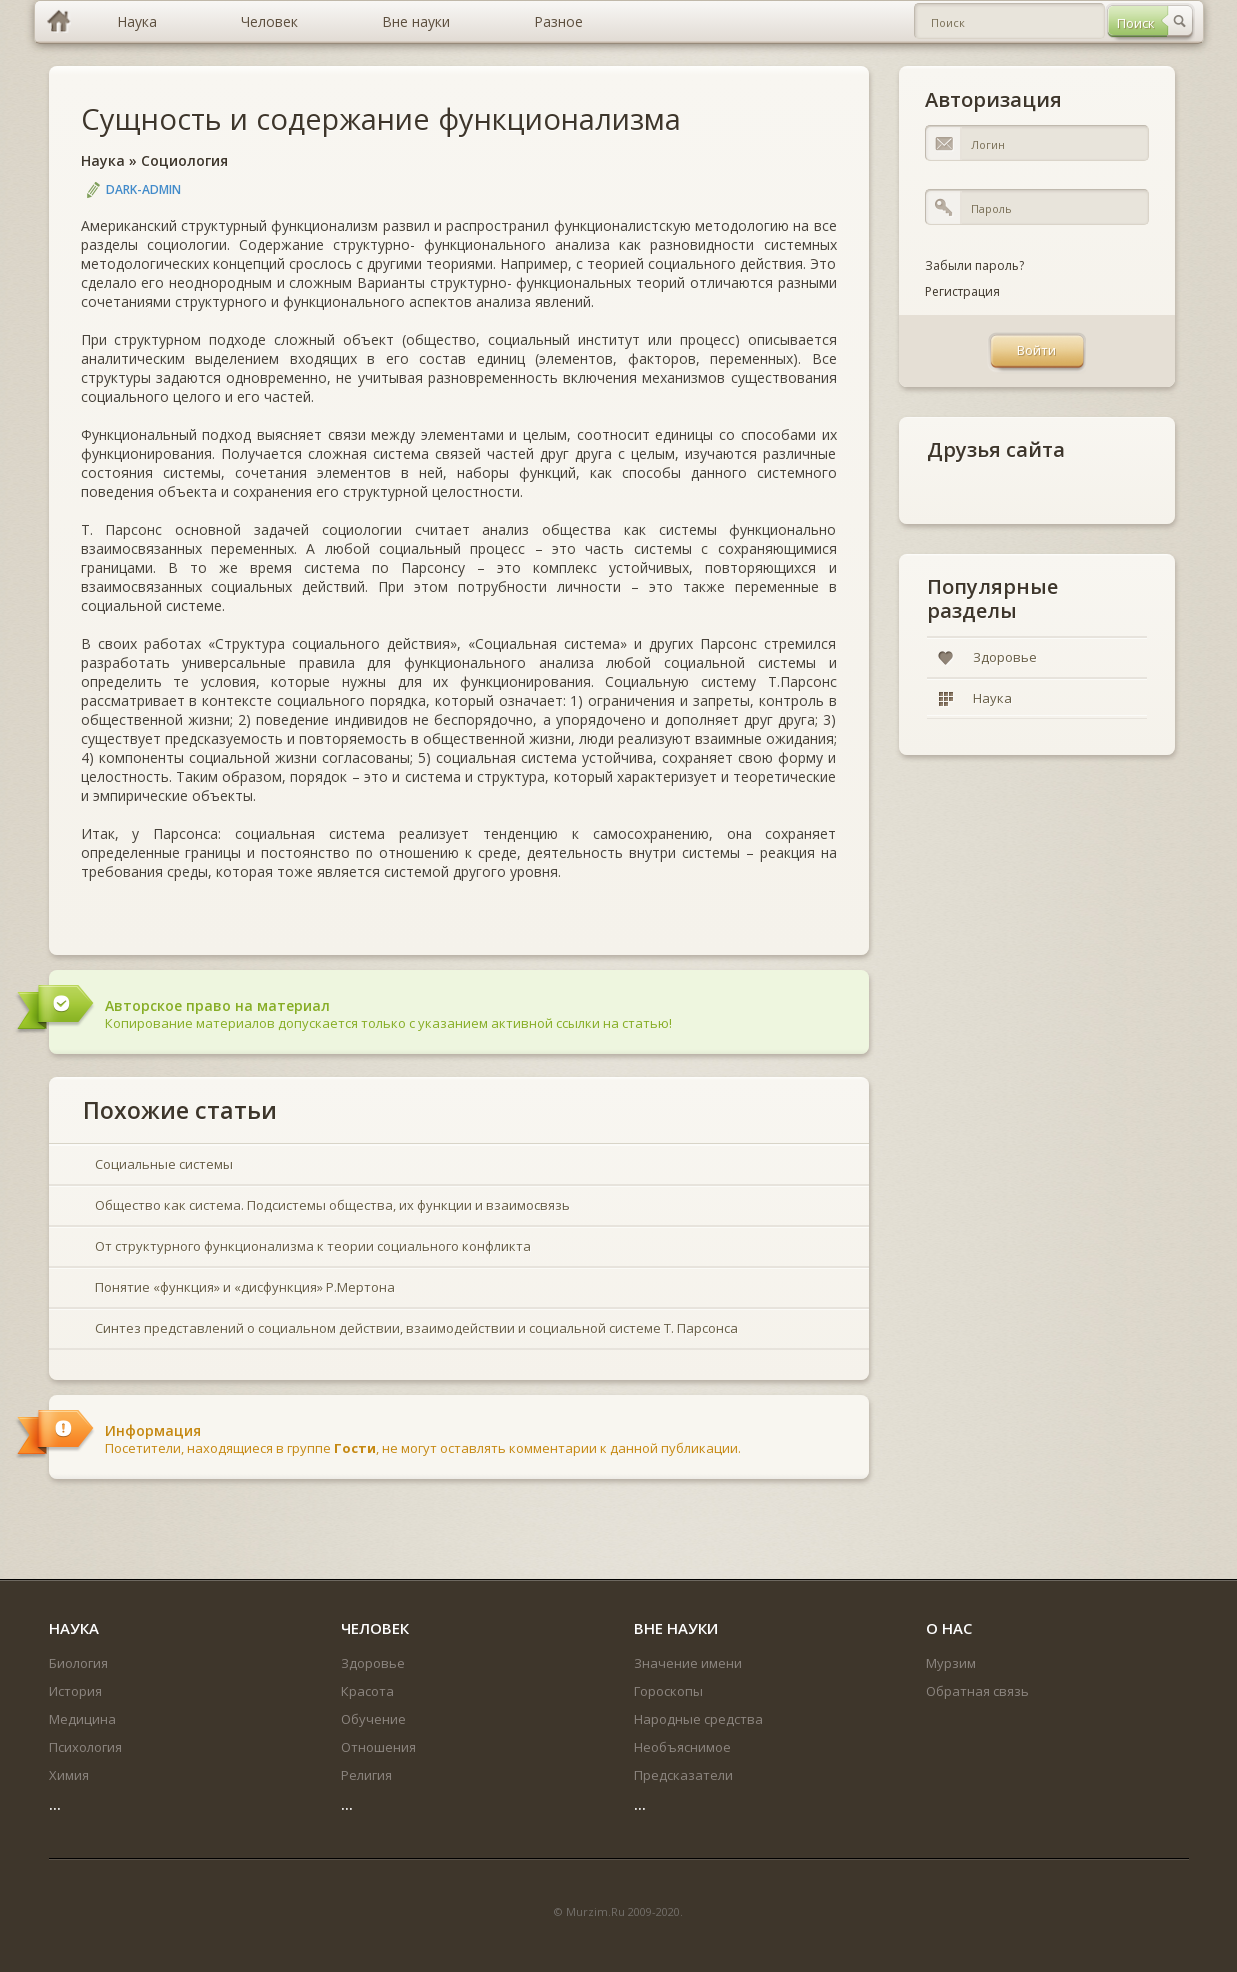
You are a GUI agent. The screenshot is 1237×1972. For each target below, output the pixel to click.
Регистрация (962, 291)
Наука (103, 160)
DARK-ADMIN (143, 189)
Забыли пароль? (974, 265)
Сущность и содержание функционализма (381, 118)
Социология (184, 160)
